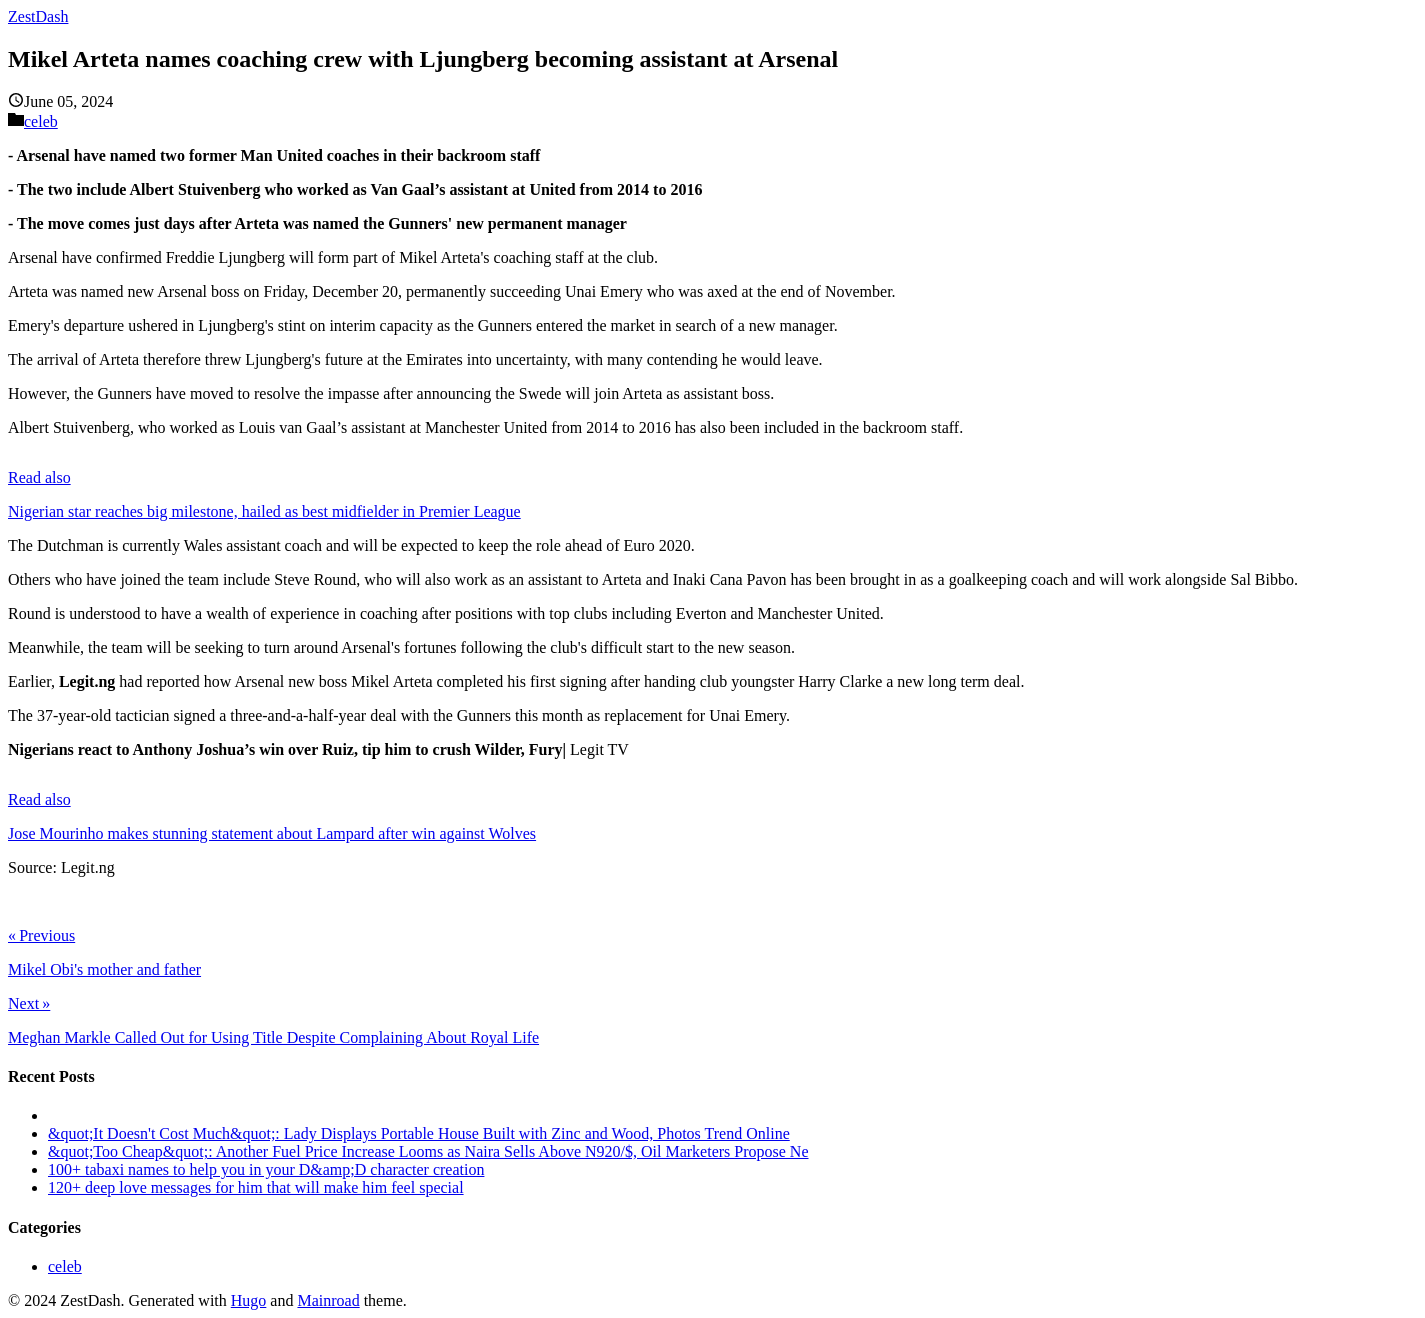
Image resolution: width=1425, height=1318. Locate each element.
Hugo (249, 1300)
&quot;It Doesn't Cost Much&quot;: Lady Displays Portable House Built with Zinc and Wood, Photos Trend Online (419, 1133)
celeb (41, 121)
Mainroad (328, 1300)
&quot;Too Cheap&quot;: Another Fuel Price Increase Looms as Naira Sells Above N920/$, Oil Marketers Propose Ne (428, 1151)
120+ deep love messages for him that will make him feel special (256, 1187)
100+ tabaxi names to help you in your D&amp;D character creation (266, 1169)
